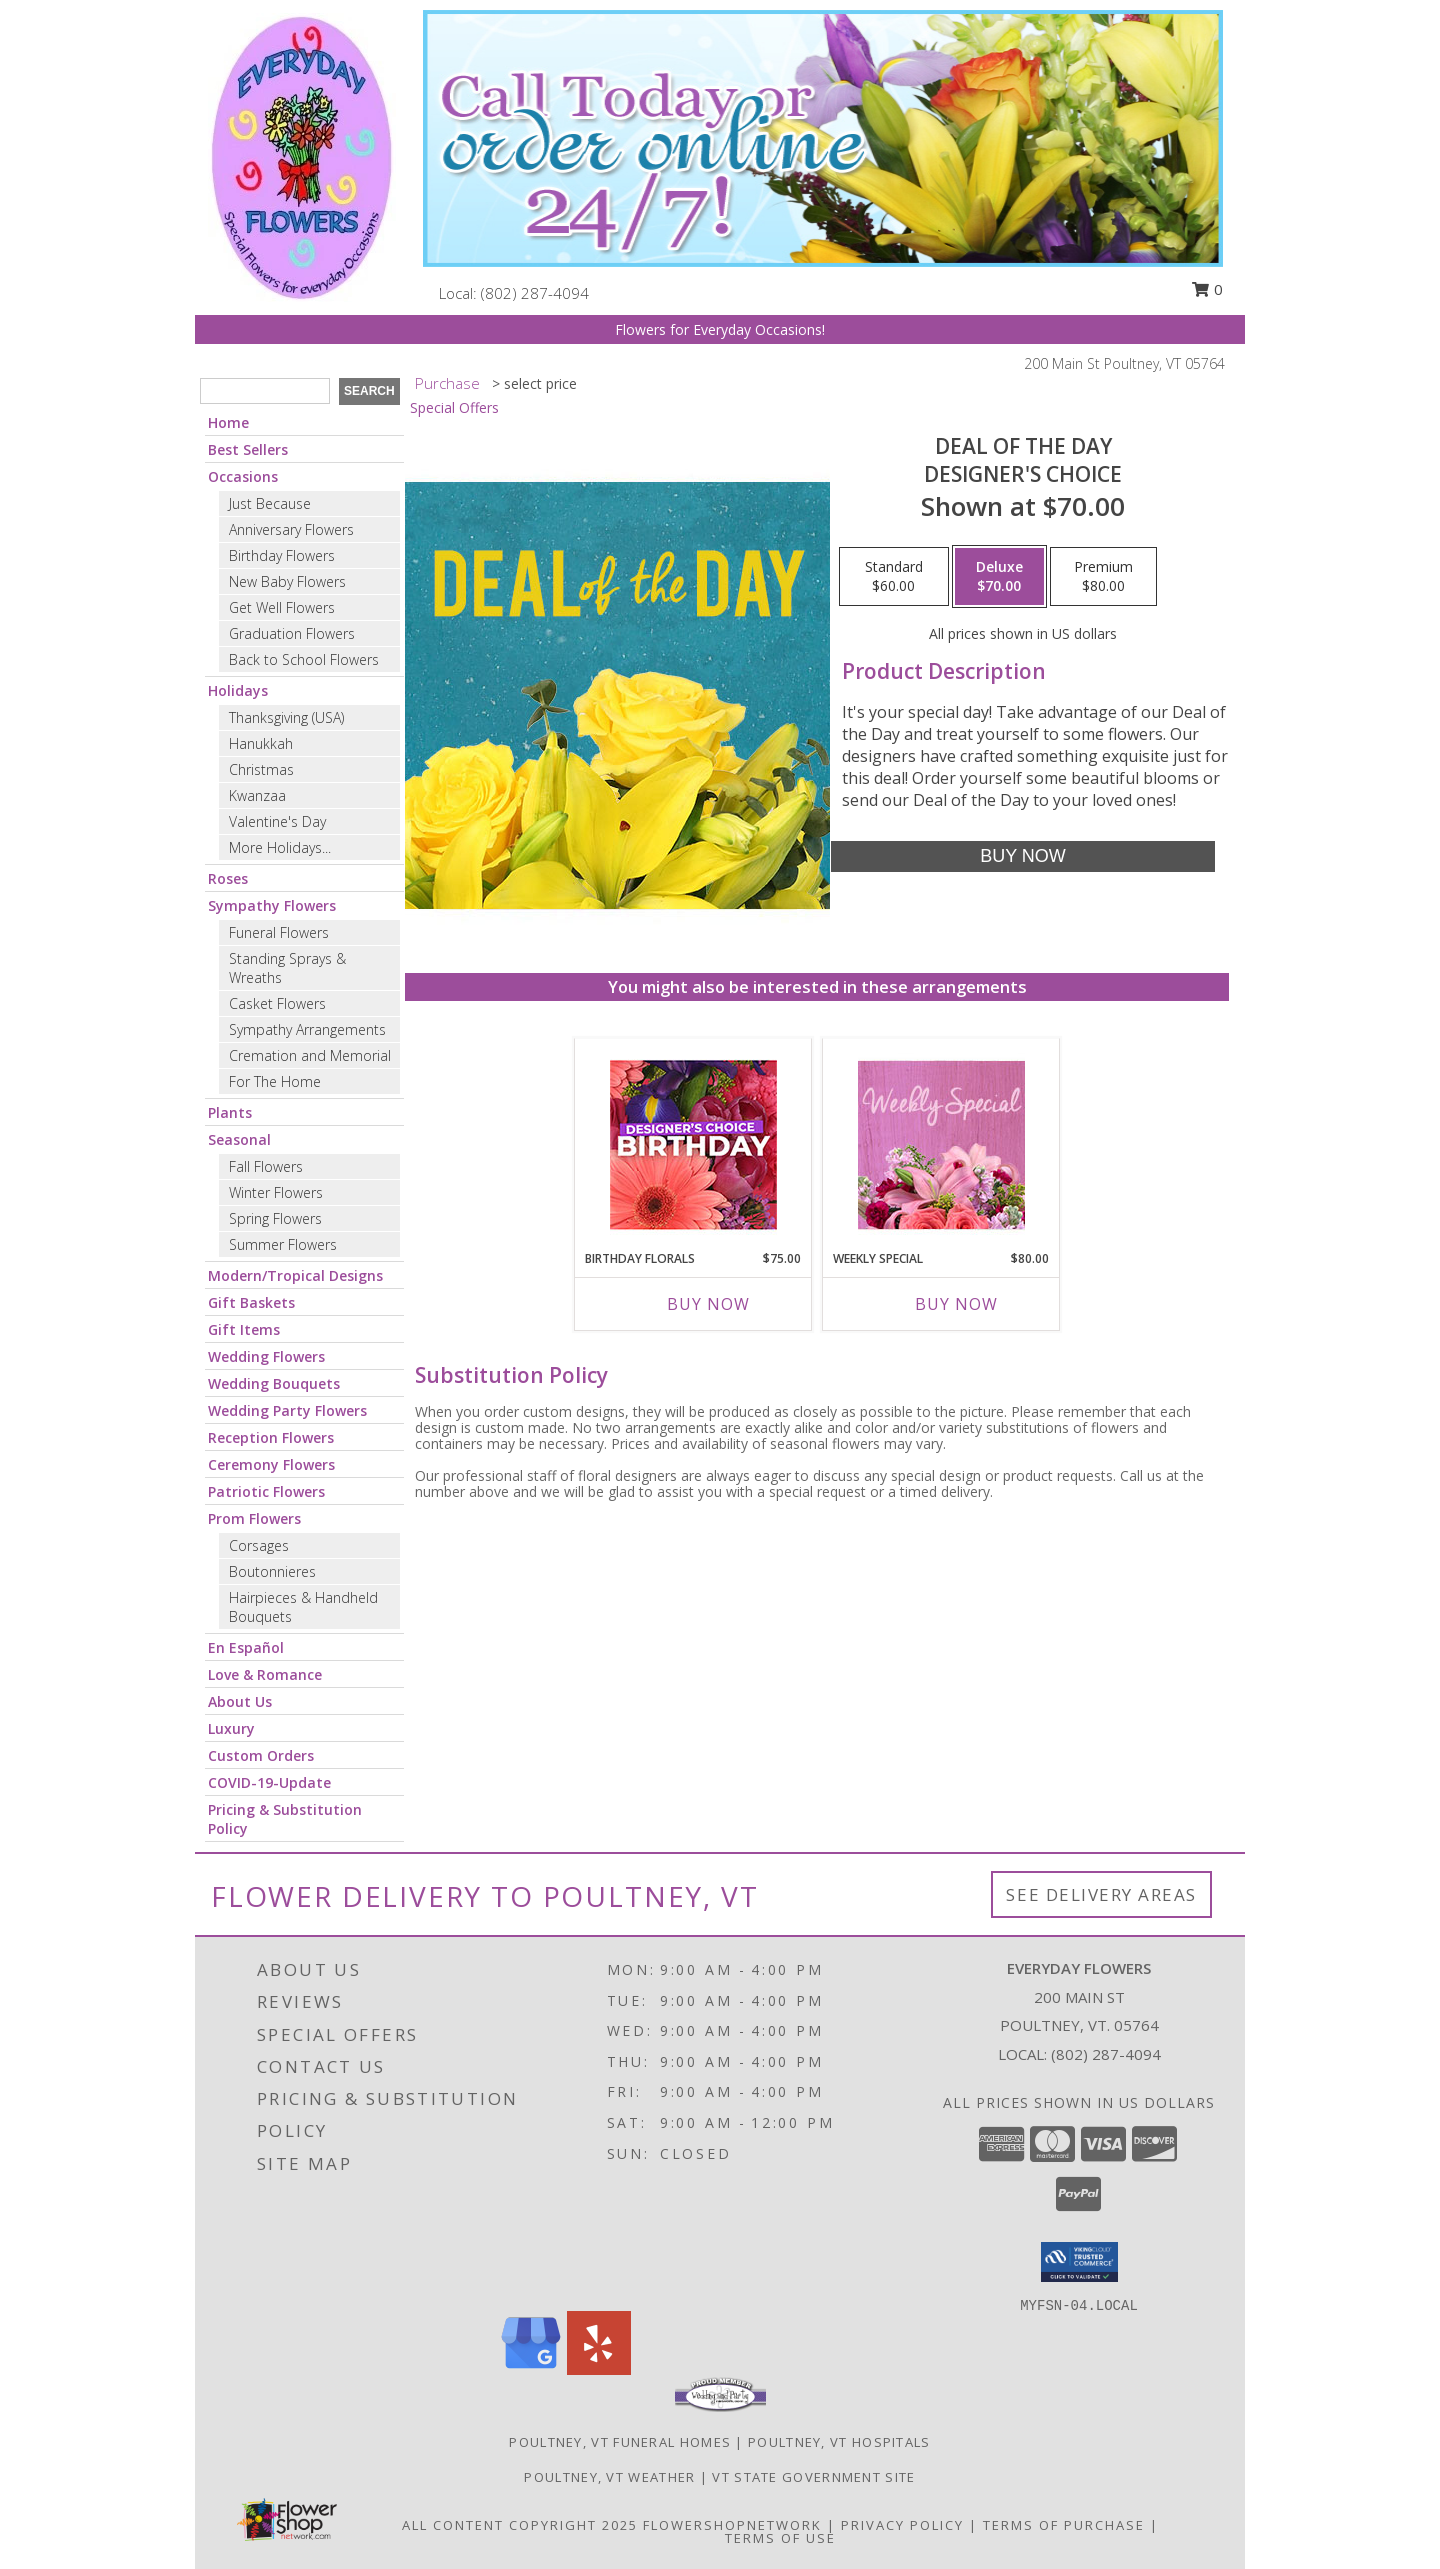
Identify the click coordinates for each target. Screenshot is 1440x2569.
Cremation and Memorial (310, 1055)
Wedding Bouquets (274, 1383)
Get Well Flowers (282, 607)
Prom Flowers (254, 1518)
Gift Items (244, 1329)
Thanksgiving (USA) (286, 717)
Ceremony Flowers (271, 1464)
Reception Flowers (271, 1437)
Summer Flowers (283, 1244)
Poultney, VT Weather (609, 2477)
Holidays (238, 690)
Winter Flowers (276, 1192)
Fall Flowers (266, 1166)
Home (228, 422)
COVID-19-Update (269, 1782)
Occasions (243, 476)
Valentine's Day (277, 821)
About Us (240, 1701)
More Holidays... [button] (280, 847)
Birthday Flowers (282, 555)
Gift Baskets (251, 1302)
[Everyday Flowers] (302, 155)
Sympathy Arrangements (307, 1029)
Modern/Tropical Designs (295, 1275)
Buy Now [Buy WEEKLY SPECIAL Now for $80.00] (956, 1304)
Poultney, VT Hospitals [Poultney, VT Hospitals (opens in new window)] (839, 2442)
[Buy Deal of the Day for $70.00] (1022, 856)
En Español (246, 1647)
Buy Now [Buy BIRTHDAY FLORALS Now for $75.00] (708, 1304)
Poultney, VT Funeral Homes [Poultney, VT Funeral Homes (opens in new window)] (620, 2442)
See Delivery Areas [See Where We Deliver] (1101, 1894)
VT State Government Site (813, 2477)
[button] (1079, 2262)
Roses (228, 878)
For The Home (275, 1081)
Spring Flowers (275, 1218)
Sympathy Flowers (272, 905)
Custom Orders (261, 1755)
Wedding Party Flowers (287, 1410)
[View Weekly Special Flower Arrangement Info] (941, 1144)
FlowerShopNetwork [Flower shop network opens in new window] (732, 2525)
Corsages (259, 1545)
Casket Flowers (277, 1003)
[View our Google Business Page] (531, 2369)
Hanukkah (261, 743)
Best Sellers (248, 449)
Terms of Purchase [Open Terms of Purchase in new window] (1064, 2525)
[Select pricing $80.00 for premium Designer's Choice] (1103, 577)
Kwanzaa (257, 795)
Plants (230, 1112)
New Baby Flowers (287, 581)
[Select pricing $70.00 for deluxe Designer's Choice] (999, 577)
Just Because (270, 503)
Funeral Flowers (279, 932)
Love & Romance (265, 1674)
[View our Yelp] (599, 2369)
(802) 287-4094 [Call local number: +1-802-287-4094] (535, 293)
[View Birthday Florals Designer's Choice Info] (693, 1144)
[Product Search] (265, 391)
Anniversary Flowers (291, 529)
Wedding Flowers (266, 1356)
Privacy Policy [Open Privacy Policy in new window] (902, 2525)
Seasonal (239, 1139)
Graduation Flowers (292, 633)
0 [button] (1207, 289)
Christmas (261, 769)
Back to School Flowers (304, 659)
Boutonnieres (272, 1571)
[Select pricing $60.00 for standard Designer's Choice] (894, 577)
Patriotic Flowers (266, 1491)
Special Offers (454, 407)
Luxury (231, 1728)
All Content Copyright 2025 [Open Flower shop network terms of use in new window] (520, 2525)
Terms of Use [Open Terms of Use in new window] (780, 2538)
